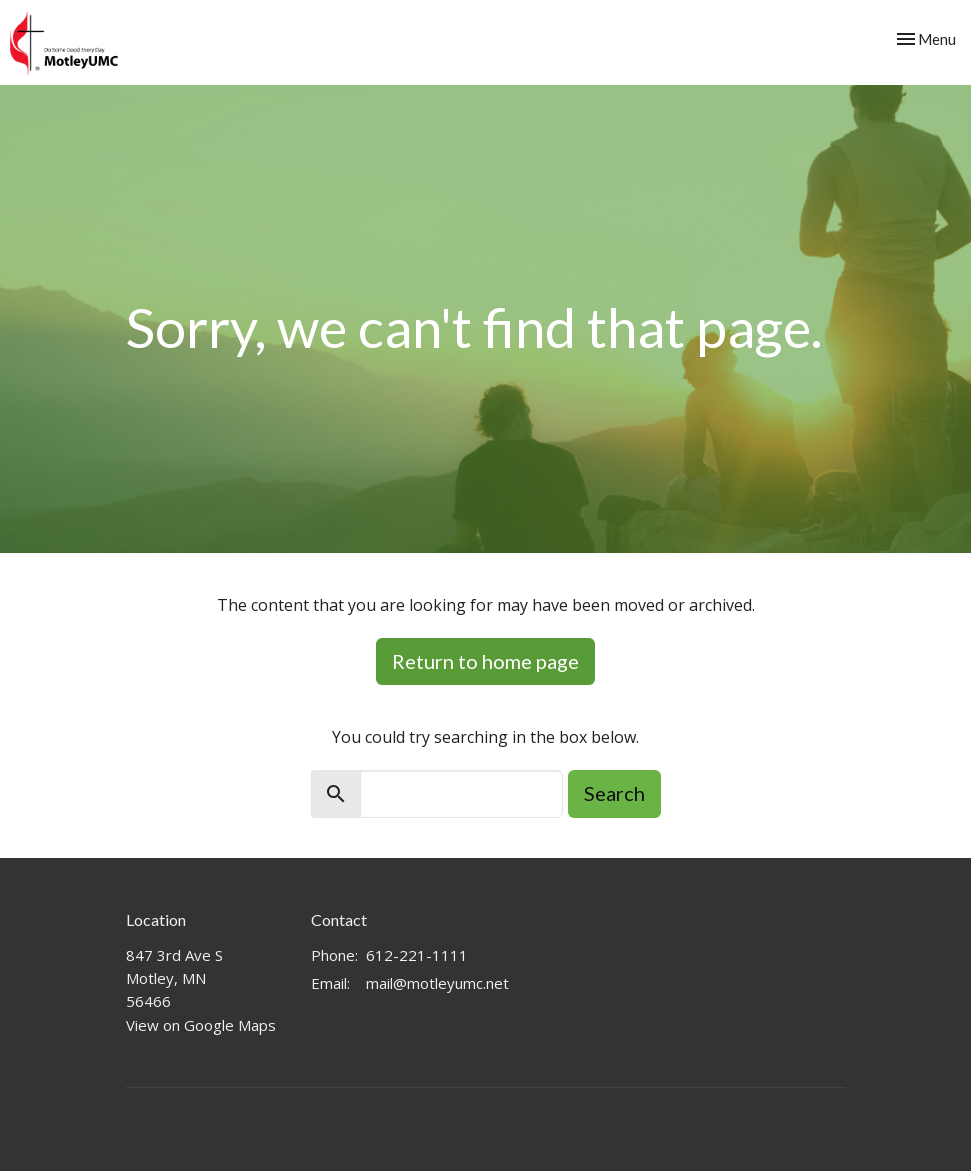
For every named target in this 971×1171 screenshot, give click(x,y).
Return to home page (485, 661)
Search (614, 793)
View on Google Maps (201, 1025)
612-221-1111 (417, 955)
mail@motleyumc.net (437, 983)
